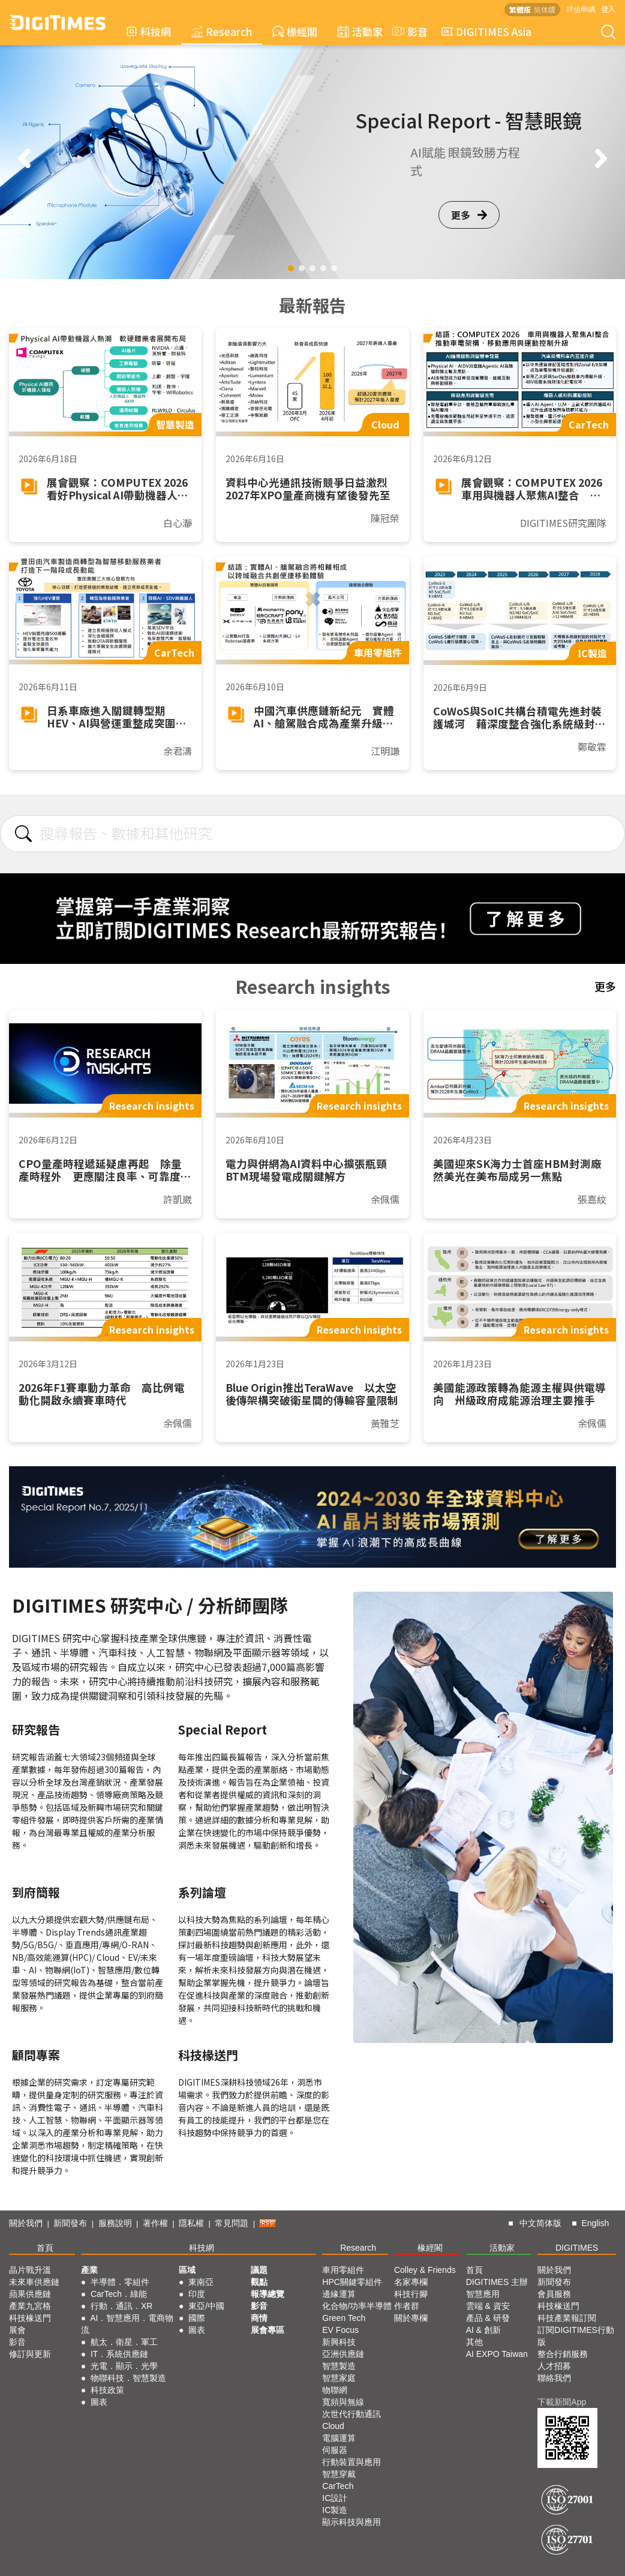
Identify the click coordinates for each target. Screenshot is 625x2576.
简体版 (544, 9)
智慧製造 (339, 2366)
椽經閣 (294, 31)
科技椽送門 (30, 2318)
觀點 (259, 2282)
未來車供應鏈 (34, 2282)
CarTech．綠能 (119, 2294)
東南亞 (201, 2282)
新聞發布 (70, 2223)
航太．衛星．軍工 (124, 2342)
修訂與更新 (30, 2354)
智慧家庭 (339, 2378)
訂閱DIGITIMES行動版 (575, 2336)
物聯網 (334, 2390)
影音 (408, 31)
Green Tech (343, 2318)
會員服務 (554, 2294)
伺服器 (334, 2450)
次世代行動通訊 (351, 2414)
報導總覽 (267, 2294)
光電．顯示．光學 (124, 2366)
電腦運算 (339, 2438)
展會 (17, 2330)
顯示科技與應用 (351, 2522)
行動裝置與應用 (351, 2462)
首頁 (45, 2247)
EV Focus (340, 2330)
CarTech (337, 2486)
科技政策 (107, 2390)
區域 (187, 2270)
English (595, 2223)
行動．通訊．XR (121, 2306)
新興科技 (339, 2342)
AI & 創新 (483, 2330)
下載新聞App (561, 2402)
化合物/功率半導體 (357, 2306)
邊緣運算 (339, 2294)
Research (221, 31)
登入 (608, 9)
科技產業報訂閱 (566, 2318)
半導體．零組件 (120, 2282)
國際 (196, 2318)
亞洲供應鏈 (343, 2354)
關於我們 (26, 2223)
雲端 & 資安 (488, 2306)
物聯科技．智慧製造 (128, 2378)
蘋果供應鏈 (30, 2294)
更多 (469, 215)
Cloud (333, 2426)
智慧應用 (483, 2294)
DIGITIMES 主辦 (497, 2282)
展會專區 (267, 2330)
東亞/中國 (206, 2306)
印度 (196, 2294)
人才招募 (554, 2366)
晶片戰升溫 (30, 2270)
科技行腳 (411, 2294)
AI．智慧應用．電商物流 (127, 2324)
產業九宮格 (30, 2306)
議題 (259, 2270)
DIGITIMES (577, 2247)
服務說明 (115, 2223)
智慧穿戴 (339, 2474)
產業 (89, 2270)
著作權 (155, 2223)
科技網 (148, 31)
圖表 (99, 2402)
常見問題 (231, 2223)
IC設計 (334, 2498)
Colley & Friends (425, 2270)
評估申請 (580, 9)
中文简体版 (540, 2223)
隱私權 (191, 2223)
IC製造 (334, 2510)
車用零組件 (343, 2270)
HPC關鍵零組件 (352, 2282)
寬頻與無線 (343, 2402)
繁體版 (520, 9)
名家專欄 (411, 2282)
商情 (259, 2318)
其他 (474, 2342)
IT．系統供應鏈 (119, 2354)
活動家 (360, 31)
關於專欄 (411, 2318)
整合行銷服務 (562, 2354)
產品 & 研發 (488, 2318)
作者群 (406, 2306)
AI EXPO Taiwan (497, 2354)
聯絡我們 (554, 2378)
